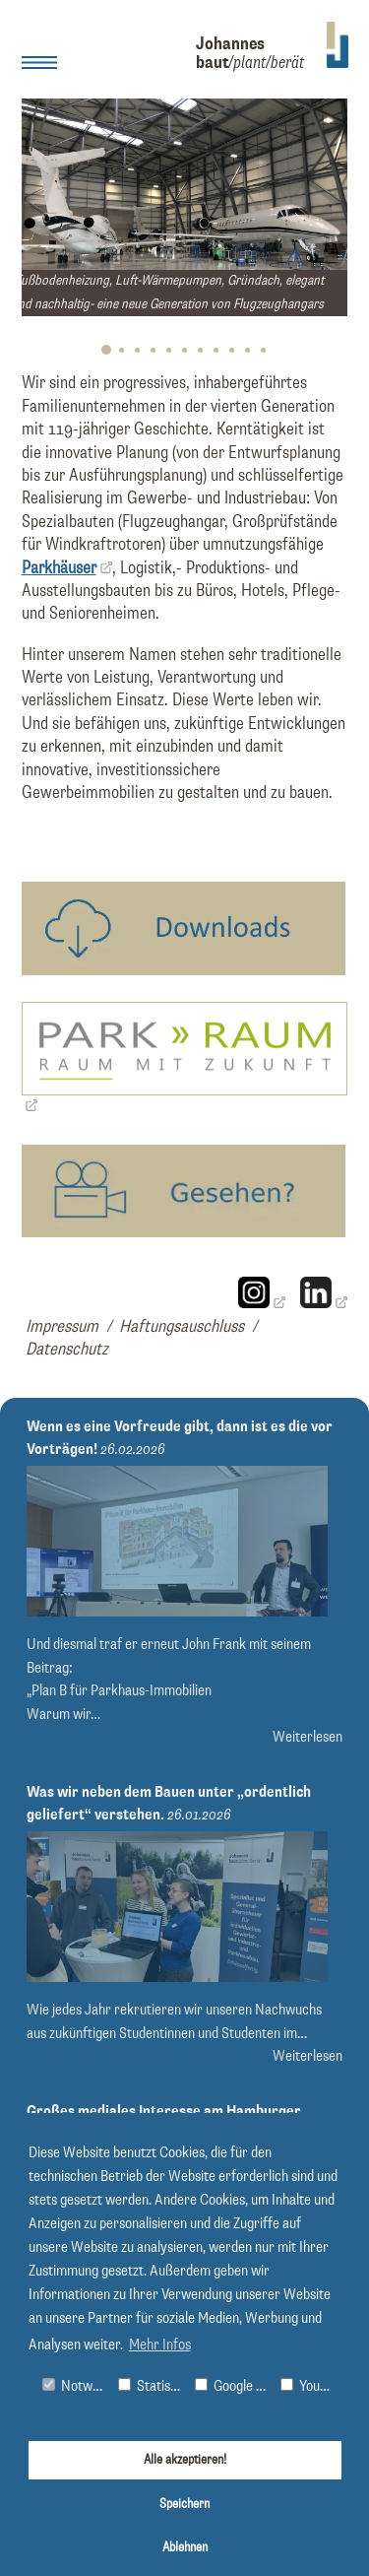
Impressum (62, 1327)
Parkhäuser (59, 568)
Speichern (184, 2504)
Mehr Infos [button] (160, 2345)
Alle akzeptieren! (185, 2460)
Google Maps (233, 2386)
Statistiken (152, 2386)
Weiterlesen (307, 1737)
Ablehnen (185, 2547)
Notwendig (76, 2386)
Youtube (310, 2386)
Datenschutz (67, 1349)
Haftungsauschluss (181, 1327)
